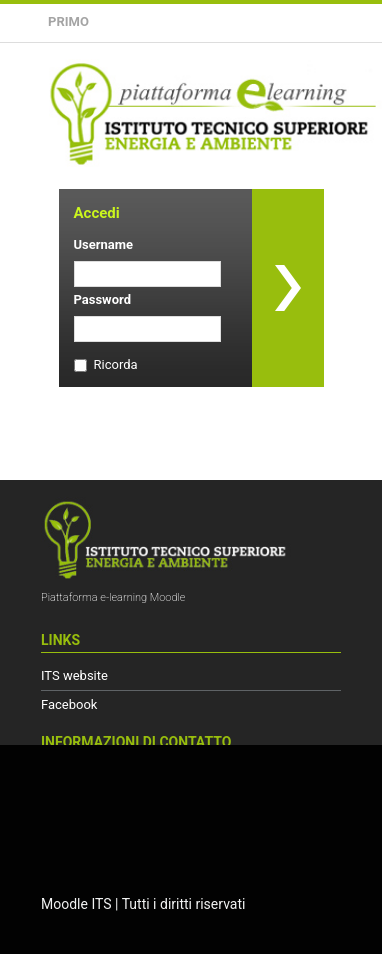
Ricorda (116, 364)
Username (104, 244)
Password (102, 299)
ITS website (74, 675)
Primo (68, 21)
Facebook (69, 704)
